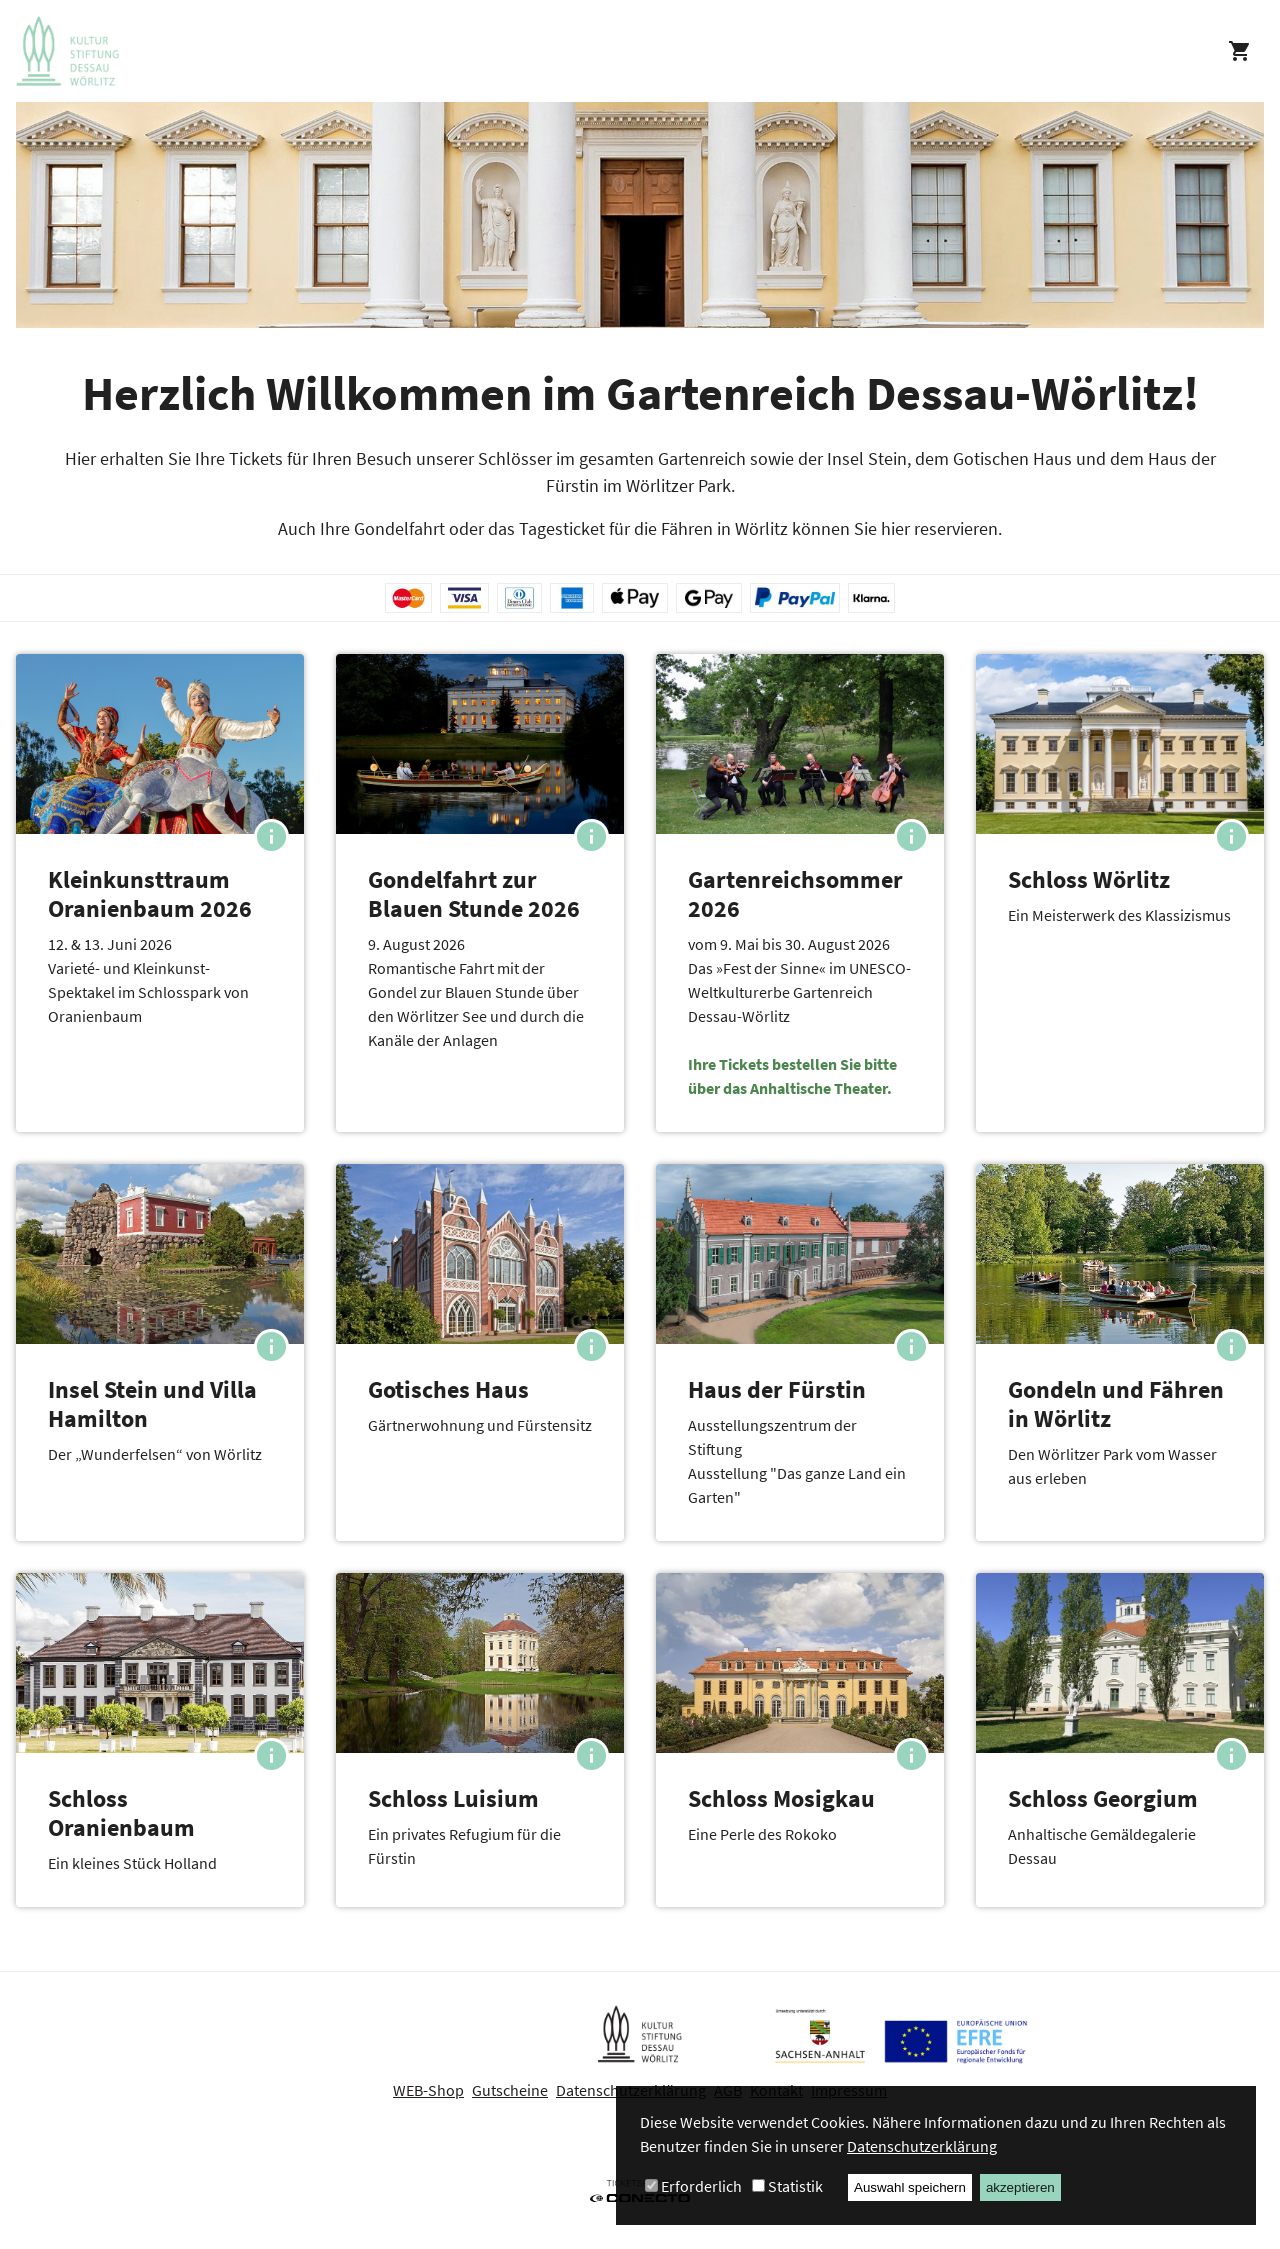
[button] (160, 893)
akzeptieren (1020, 2187)
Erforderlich (701, 2186)
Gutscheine (510, 2090)
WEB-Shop (428, 2090)
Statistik (795, 2186)
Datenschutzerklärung (922, 2146)
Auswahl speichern (910, 2187)
